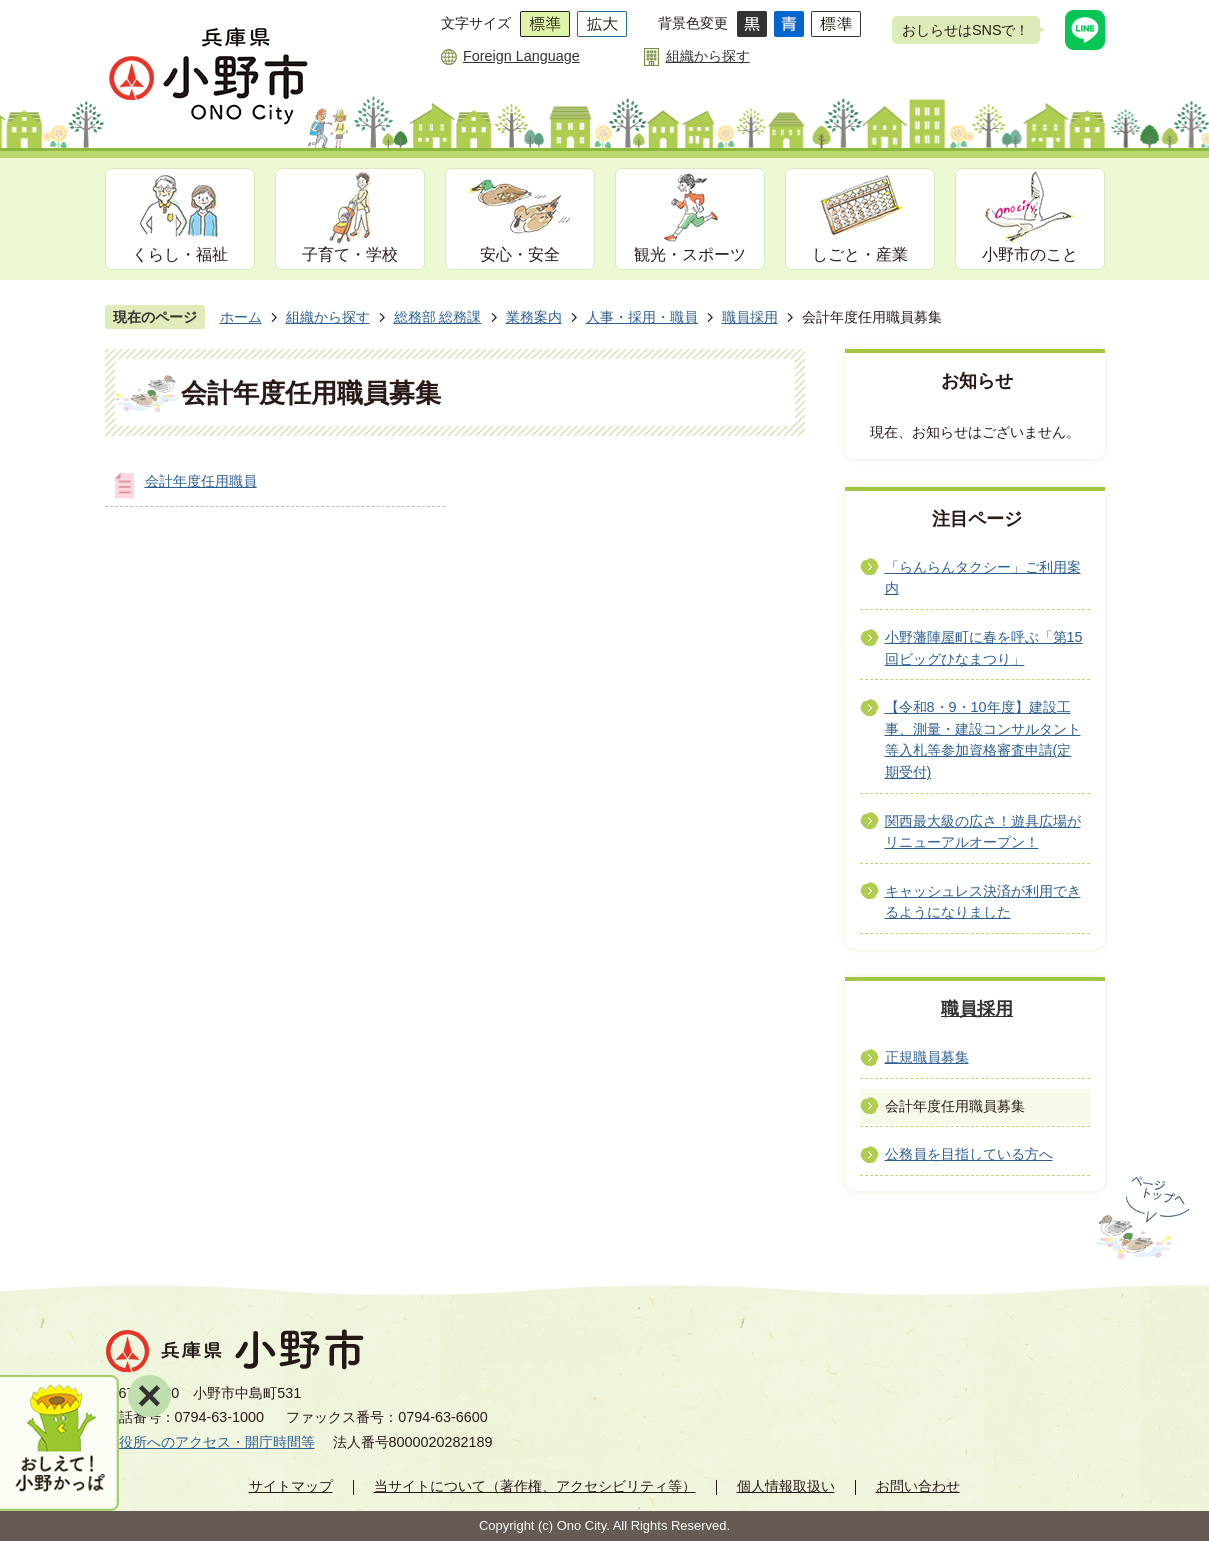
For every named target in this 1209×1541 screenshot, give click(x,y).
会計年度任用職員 (201, 481)
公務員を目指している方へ (969, 1154)
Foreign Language (521, 56)
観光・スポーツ (690, 254)
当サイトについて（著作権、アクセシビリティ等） (535, 1486)
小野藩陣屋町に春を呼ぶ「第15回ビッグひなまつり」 (984, 648)
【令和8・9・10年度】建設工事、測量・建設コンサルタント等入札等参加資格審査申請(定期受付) (983, 739)
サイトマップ (291, 1486)
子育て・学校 (350, 254)
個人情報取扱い (786, 1486)
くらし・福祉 (180, 254)
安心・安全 (520, 254)
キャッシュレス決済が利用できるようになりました (983, 902)
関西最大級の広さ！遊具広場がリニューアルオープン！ (983, 832)
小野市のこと (1030, 254)
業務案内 (534, 317)
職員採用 (750, 317)
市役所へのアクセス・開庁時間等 (210, 1442)
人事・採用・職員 (642, 317)
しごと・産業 (860, 254)
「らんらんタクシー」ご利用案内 (983, 578)
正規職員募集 (927, 1057)
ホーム (241, 317)
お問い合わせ (918, 1486)
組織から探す (708, 56)
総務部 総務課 (438, 317)
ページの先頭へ (1140, 1218)
